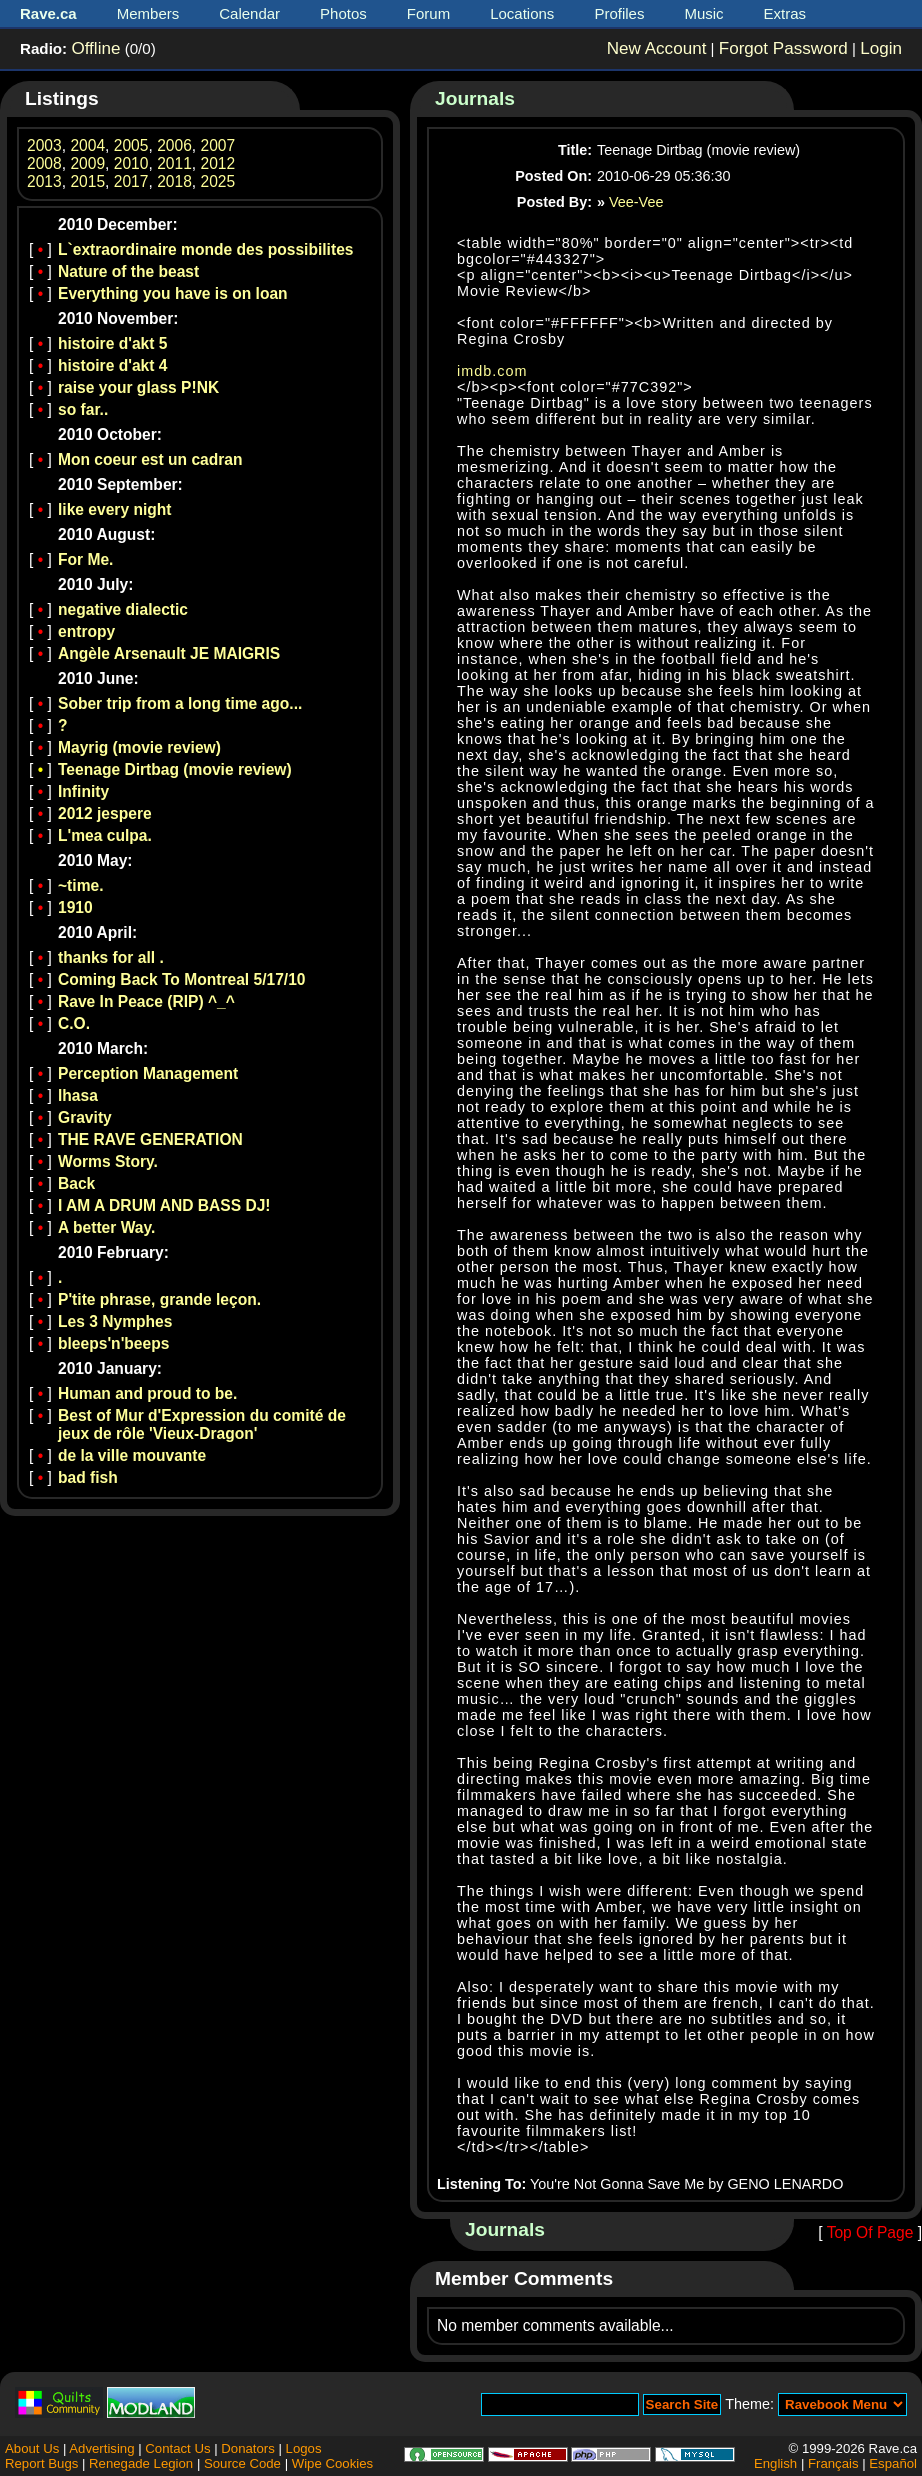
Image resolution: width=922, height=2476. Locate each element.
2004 (87, 145)
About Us (32, 2448)
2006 (174, 145)
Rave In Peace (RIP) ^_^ (146, 1001)
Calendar (249, 13)
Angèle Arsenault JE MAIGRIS (169, 653)
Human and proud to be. (147, 1393)
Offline (95, 48)
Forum (428, 13)
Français (833, 2463)
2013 (44, 181)
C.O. (74, 1023)
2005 (131, 145)
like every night (115, 509)
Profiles (619, 13)
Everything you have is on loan (173, 293)
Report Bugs (41, 2463)
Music (703, 13)
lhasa (78, 1095)
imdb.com (492, 371)
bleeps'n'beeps (113, 1343)
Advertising (101, 2448)
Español (893, 2463)
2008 (44, 163)
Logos (304, 2448)
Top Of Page (870, 2232)
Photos (343, 13)
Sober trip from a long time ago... (180, 703)
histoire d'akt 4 (112, 365)
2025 (218, 181)
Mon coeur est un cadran (150, 459)
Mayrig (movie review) (139, 747)
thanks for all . (111, 957)
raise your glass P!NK (138, 387)
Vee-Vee (636, 202)
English (775, 2463)
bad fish (88, 1477)
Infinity (83, 791)
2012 (218, 163)
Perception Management (148, 1073)
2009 (87, 163)
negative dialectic (123, 609)
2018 (174, 181)
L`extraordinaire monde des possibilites (206, 249)
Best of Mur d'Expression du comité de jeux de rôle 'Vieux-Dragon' (202, 1424)
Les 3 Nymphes (115, 1321)
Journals (475, 98)
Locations (522, 13)
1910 (75, 907)
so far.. (83, 409)
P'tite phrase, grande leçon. (159, 1299)
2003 (44, 145)
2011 (174, 163)
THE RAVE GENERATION (150, 1139)
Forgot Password (783, 48)
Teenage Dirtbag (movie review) (175, 769)
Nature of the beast (128, 271)
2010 (131, 163)
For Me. (85, 559)
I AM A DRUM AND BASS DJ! (164, 1205)
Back (76, 1183)
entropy (86, 631)
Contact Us (177, 2448)
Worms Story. (108, 1161)
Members (148, 13)
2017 (131, 181)
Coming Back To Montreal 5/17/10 (182, 979)
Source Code (242, 2463)
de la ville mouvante (132, 1455)
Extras (785, 13)
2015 (87, 181)
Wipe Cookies (332, 2463)
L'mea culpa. (105, 835)
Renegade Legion (141, 2463)
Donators (248, 2448)
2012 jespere (105, 813)
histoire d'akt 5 (112, 343)
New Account (657, 48)
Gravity (85, 1117)
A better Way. (106, 1227)
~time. (81, 885)
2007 (218, 145)
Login (881, 48)
